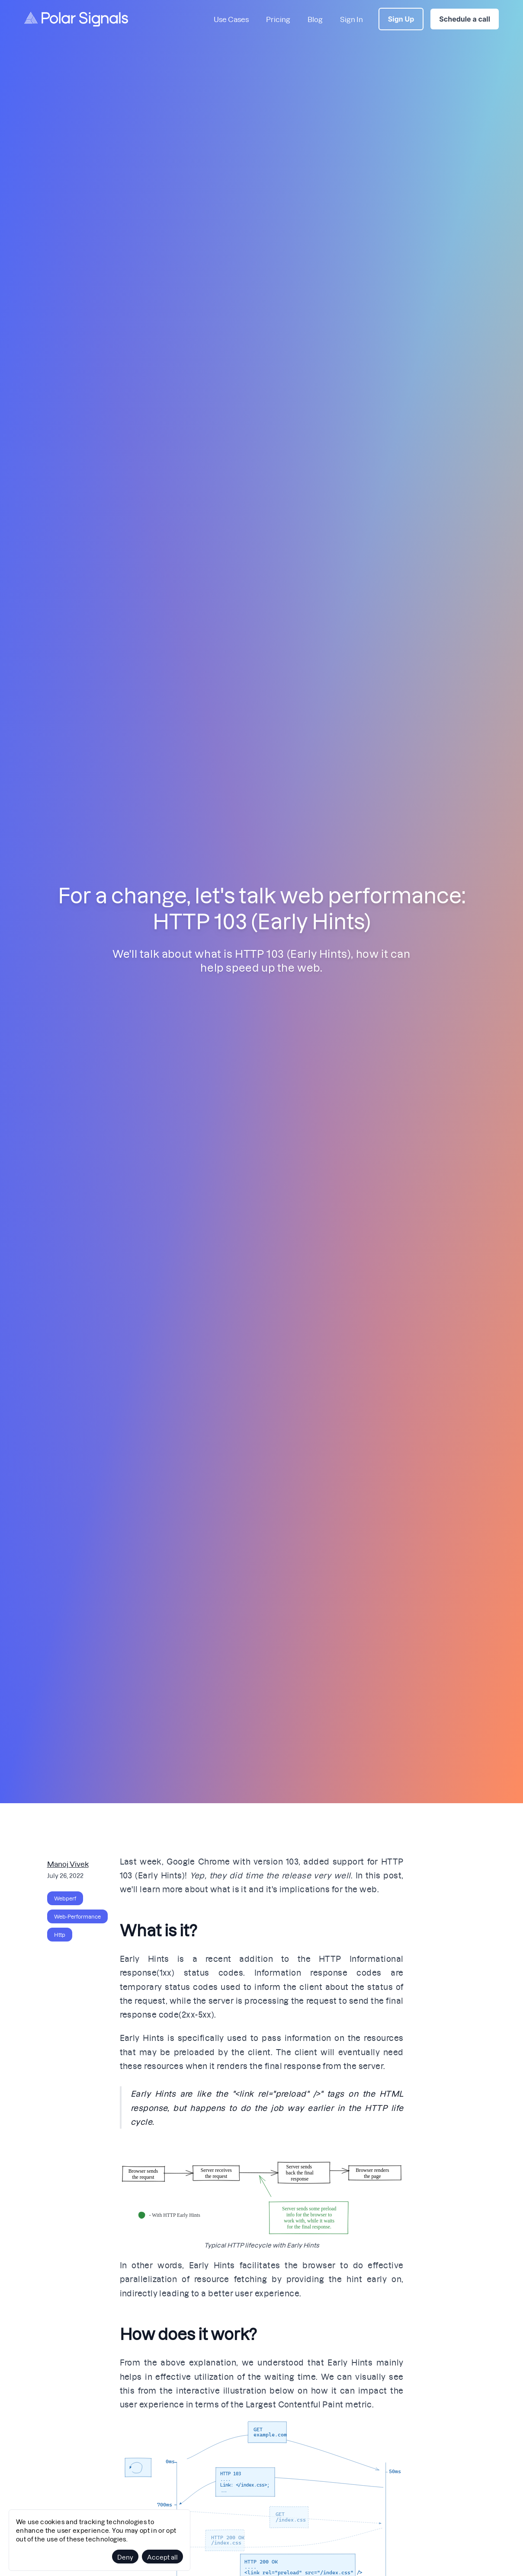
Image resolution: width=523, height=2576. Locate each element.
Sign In (351, 19)
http (59, 1934)
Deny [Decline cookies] (125, 2556)
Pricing (278, 19)
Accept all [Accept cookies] (162, 2556)
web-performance (77, 1916)
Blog (315, 19)
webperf (65, 1898)
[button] (262, 2191)
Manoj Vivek (68, 1863)
